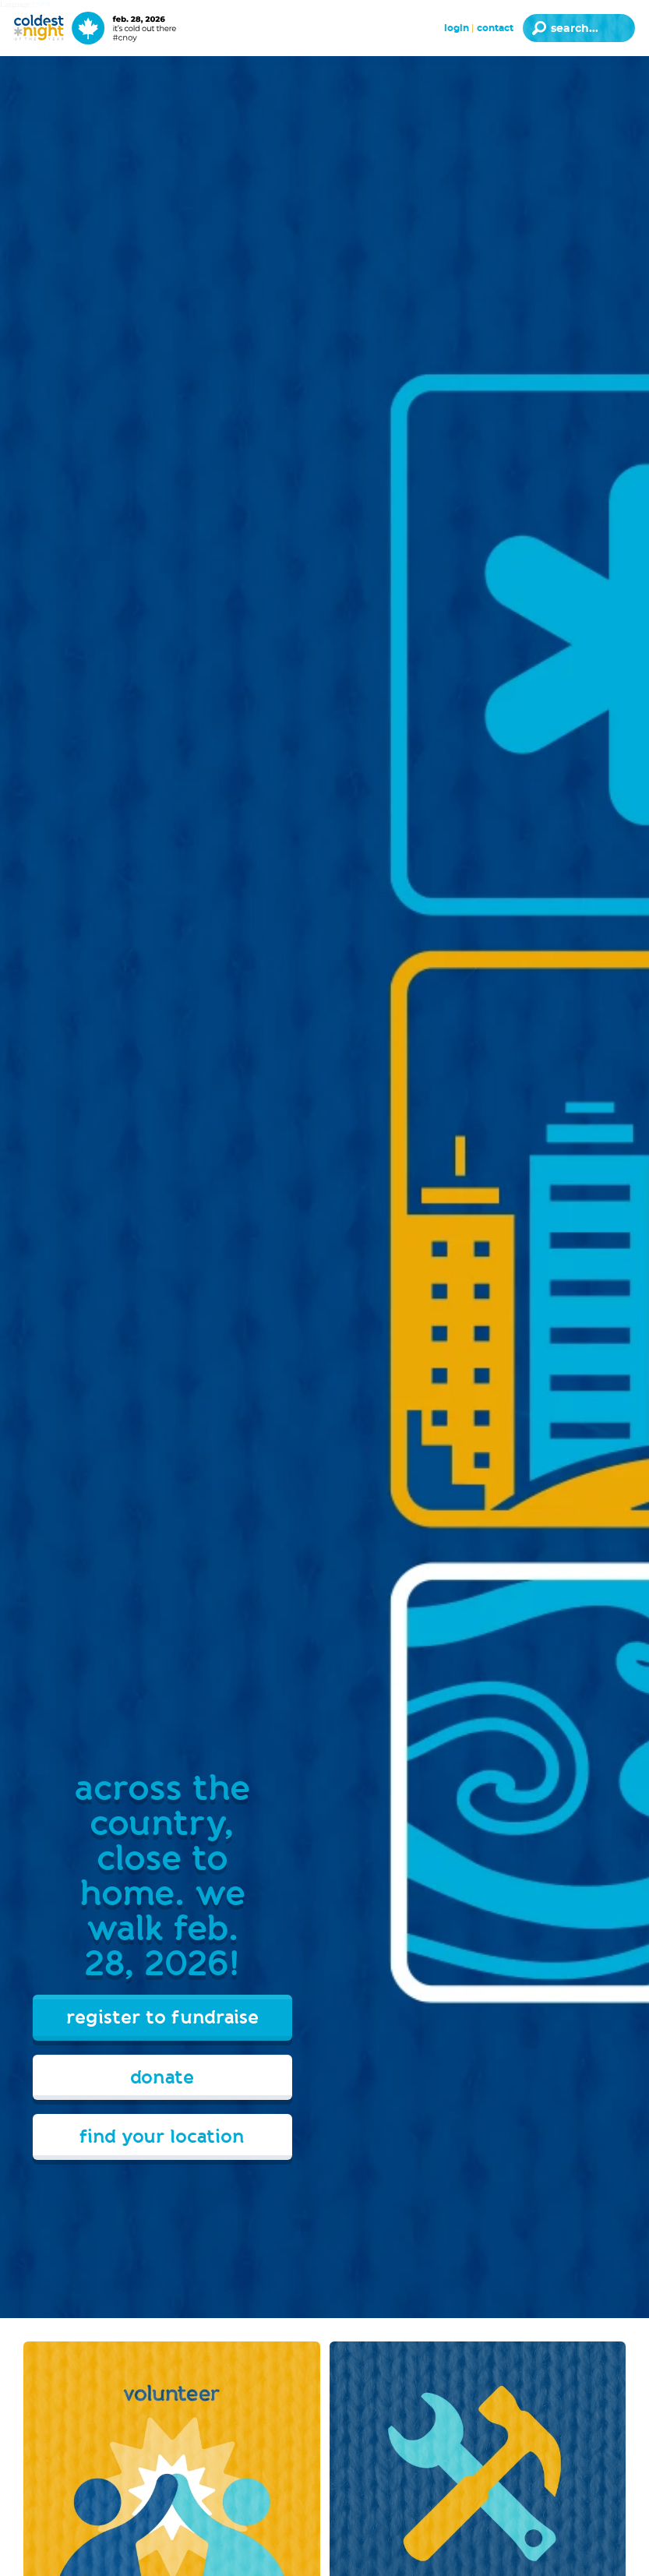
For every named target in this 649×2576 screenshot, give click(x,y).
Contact (495, 28)
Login (456, 28)
